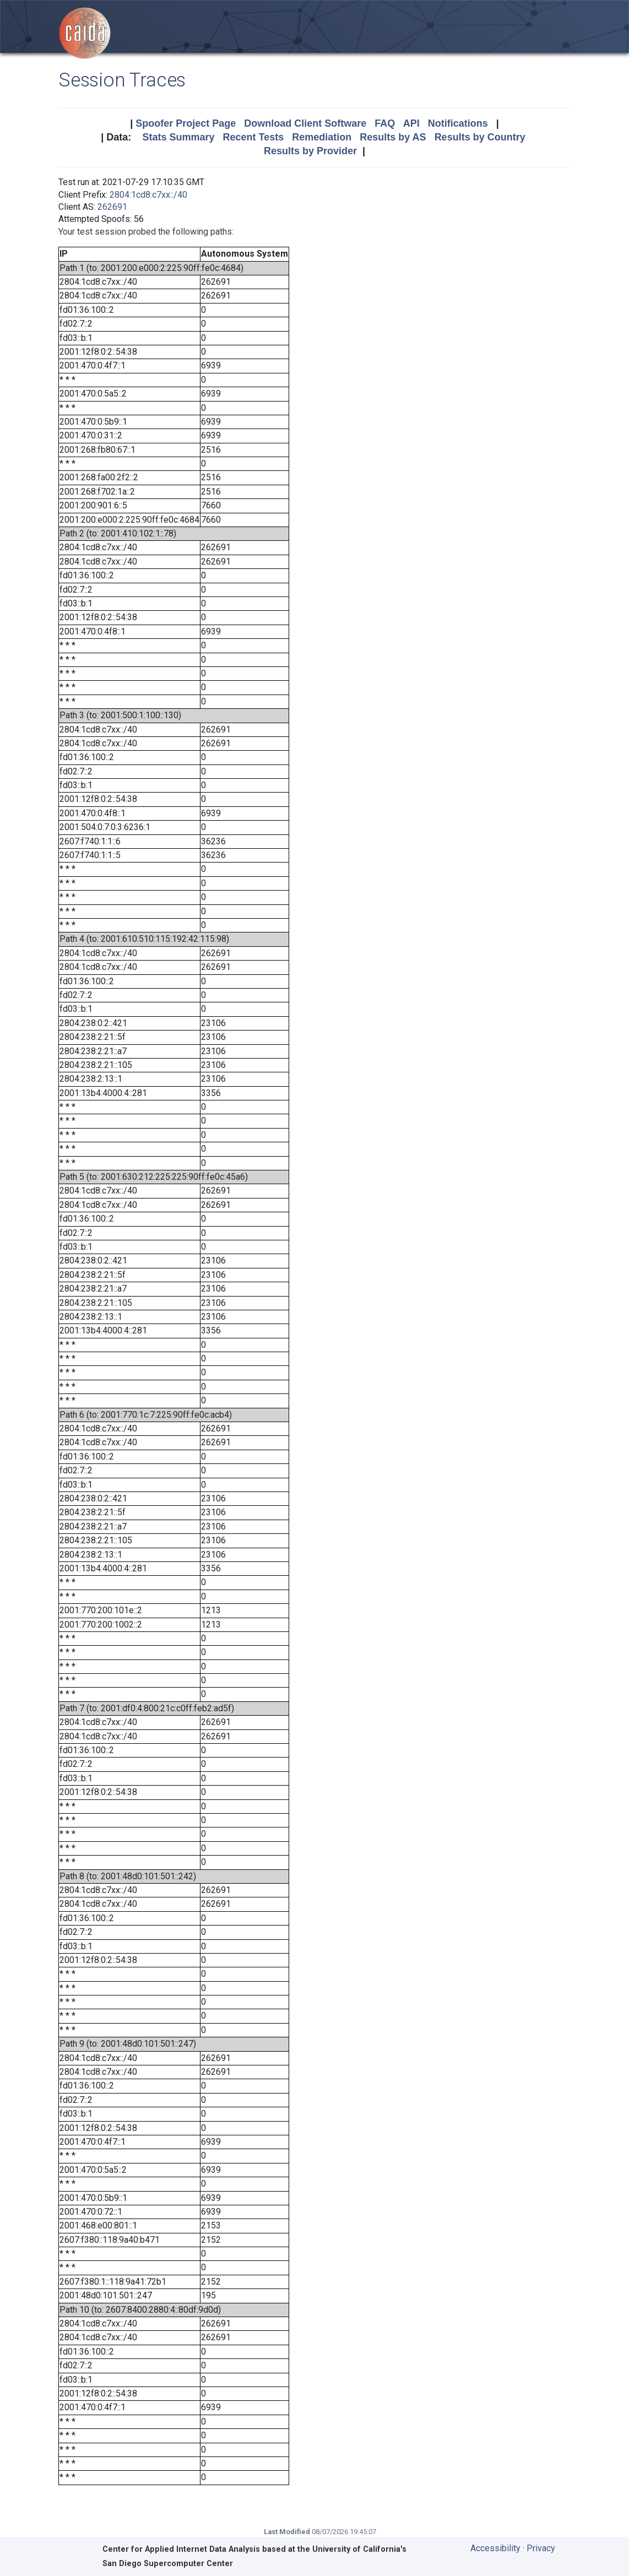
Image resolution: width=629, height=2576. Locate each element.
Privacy (541, 2548)
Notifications (458, 123)
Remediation (321, 137)
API (411, 123)
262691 (112, 207)
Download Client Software (305, 123)
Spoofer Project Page (185, 123)
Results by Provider (310, 150)
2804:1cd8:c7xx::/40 (148, 194)
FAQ (385, 123)
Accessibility (495, 2548)
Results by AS (393, 137)
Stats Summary (178, 137)
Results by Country (480, 137)
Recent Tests (253, 137)
